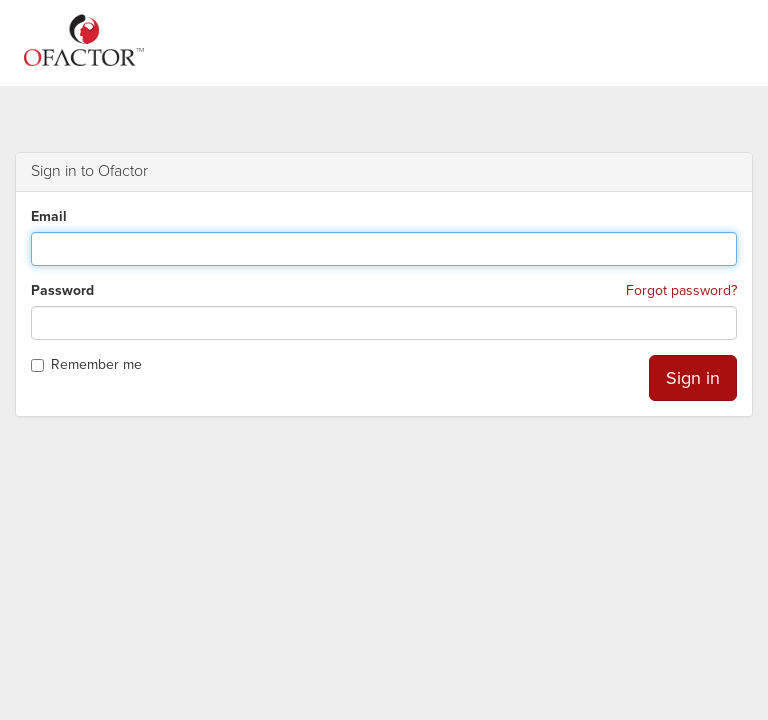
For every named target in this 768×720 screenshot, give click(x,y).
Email (49, 216)
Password (62, 290)
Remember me (86, 364)
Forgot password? (681, 290)
